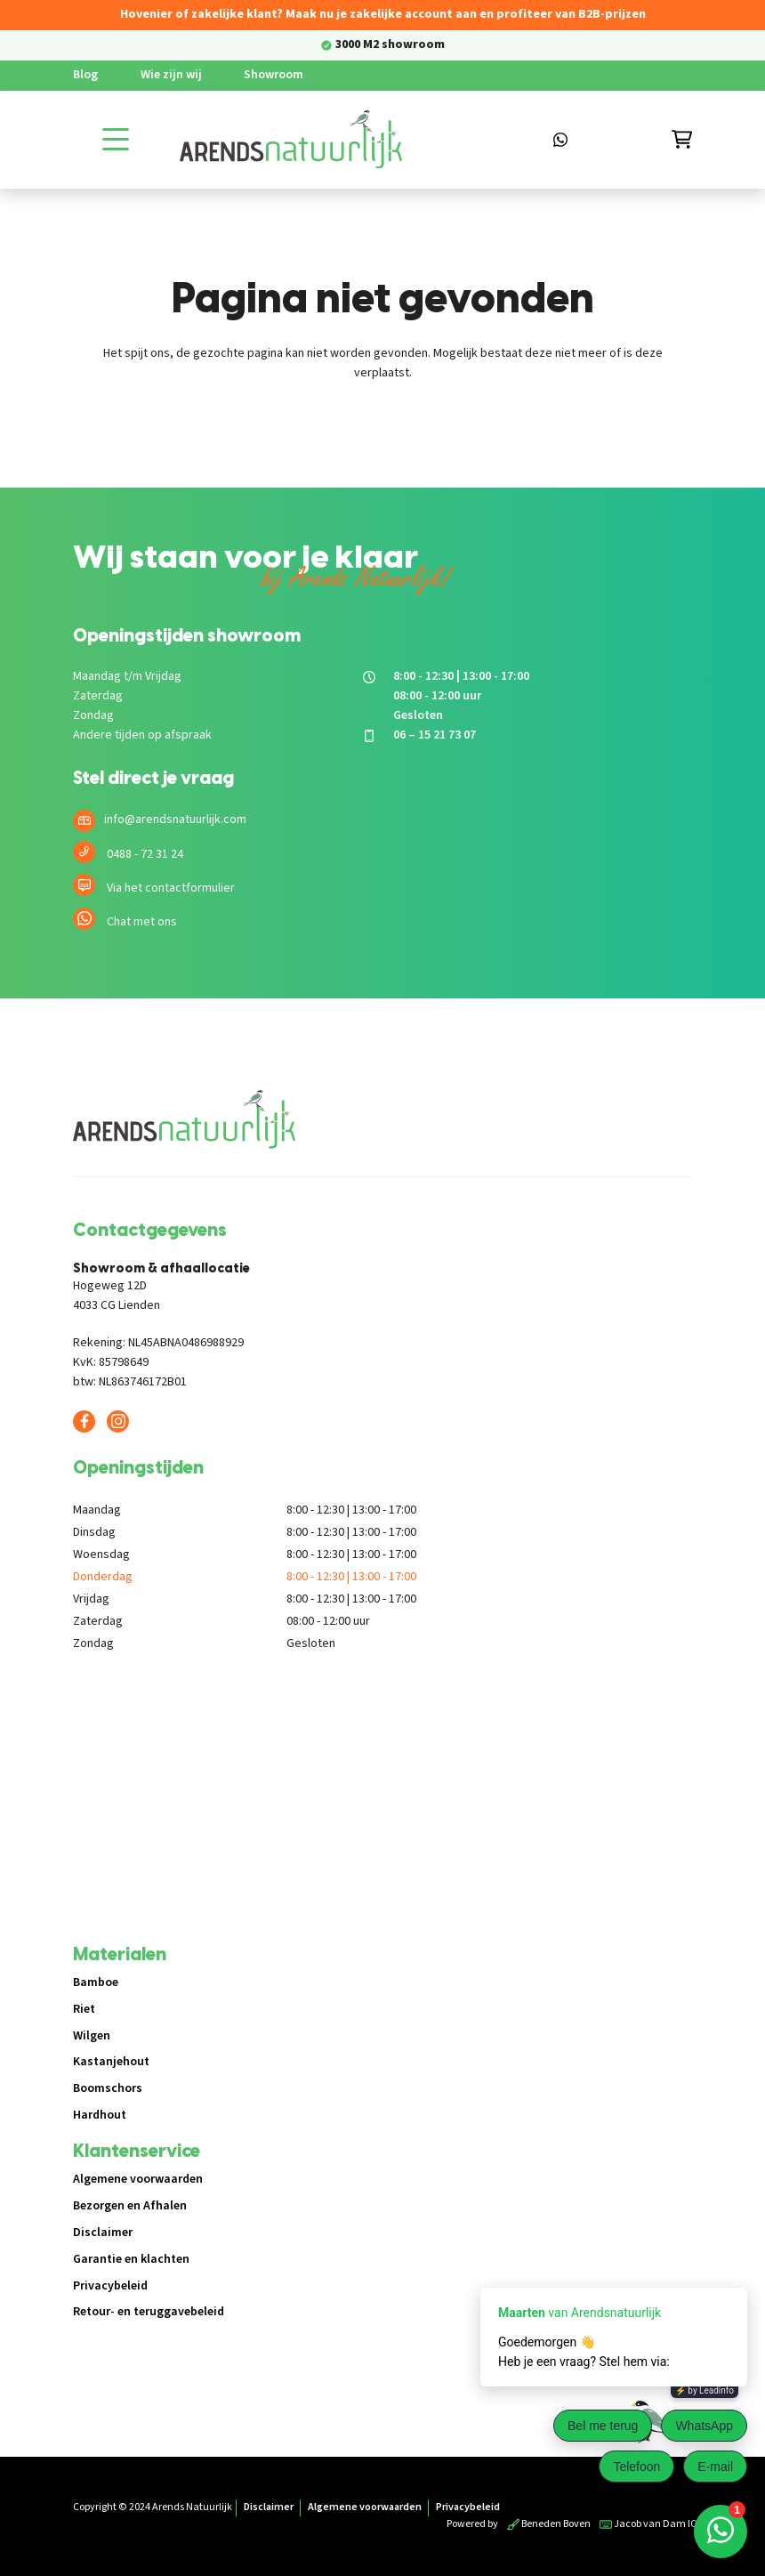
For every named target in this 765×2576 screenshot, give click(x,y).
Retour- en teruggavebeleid (148, 2312)
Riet (84, 2009)
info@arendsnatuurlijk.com (175, 819)
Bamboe (95, 1982)
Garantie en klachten (131, 2259)
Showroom (273, 75)
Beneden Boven (549, 2524)
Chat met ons (142, 922)
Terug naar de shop (383, 435)
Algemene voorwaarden (138, 2179)
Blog (85, 75)
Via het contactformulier (171, 888)
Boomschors (107, 2088)
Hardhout (99, 2115)
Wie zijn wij (171, 75)
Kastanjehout (111, 2062)
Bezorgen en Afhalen (130, 2206)
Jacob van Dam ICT (651, 2524)
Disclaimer (103, 2232)
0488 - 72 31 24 (145, 854)
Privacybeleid (110, 2286)
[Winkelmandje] (682, 139)
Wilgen (91, 2036)
